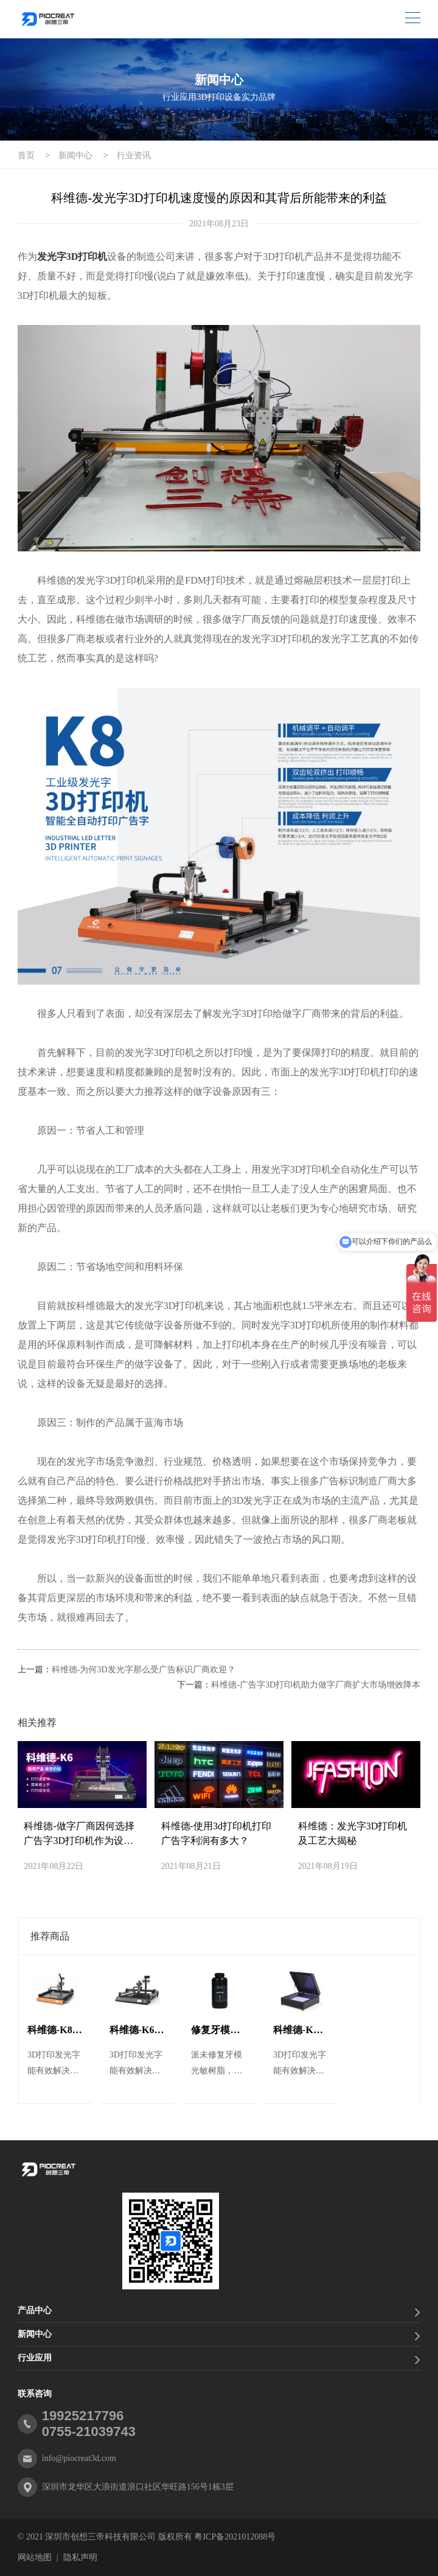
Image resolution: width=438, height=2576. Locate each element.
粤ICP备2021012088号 (235, 2536)
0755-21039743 (89, 2431)
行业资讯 (134, 155)
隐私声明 (80, 2557)
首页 (26, 155)
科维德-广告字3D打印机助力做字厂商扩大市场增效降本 (315, 1684)
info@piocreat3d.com (79, 2458)
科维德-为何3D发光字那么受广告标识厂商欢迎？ (143, 1669)
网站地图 (35, 2557)
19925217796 (83, 2415)
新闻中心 (75, 155)
